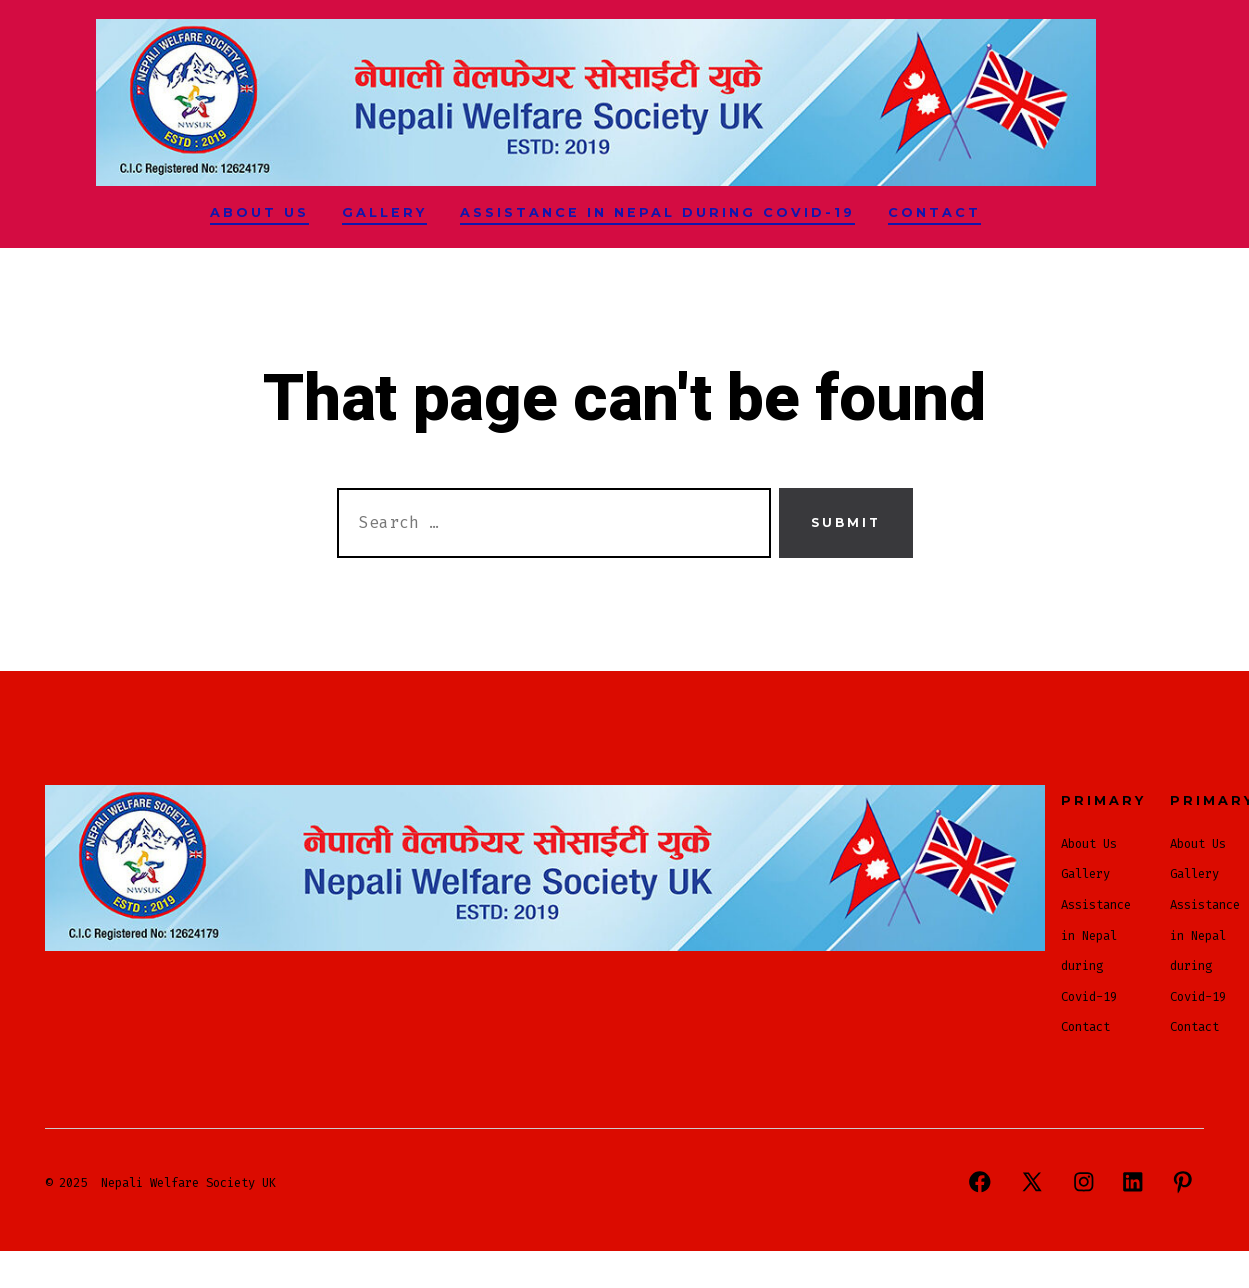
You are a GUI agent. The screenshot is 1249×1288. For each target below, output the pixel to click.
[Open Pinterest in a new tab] (1183, 1182)
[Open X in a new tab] (1032, 1182)
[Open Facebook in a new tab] (980, 1182)
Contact (934, 212)
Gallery (384, 212)
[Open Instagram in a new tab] (1084, 1182)
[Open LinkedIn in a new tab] (1133, 1182)
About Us (259, 212)
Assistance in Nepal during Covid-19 (657, 212)
